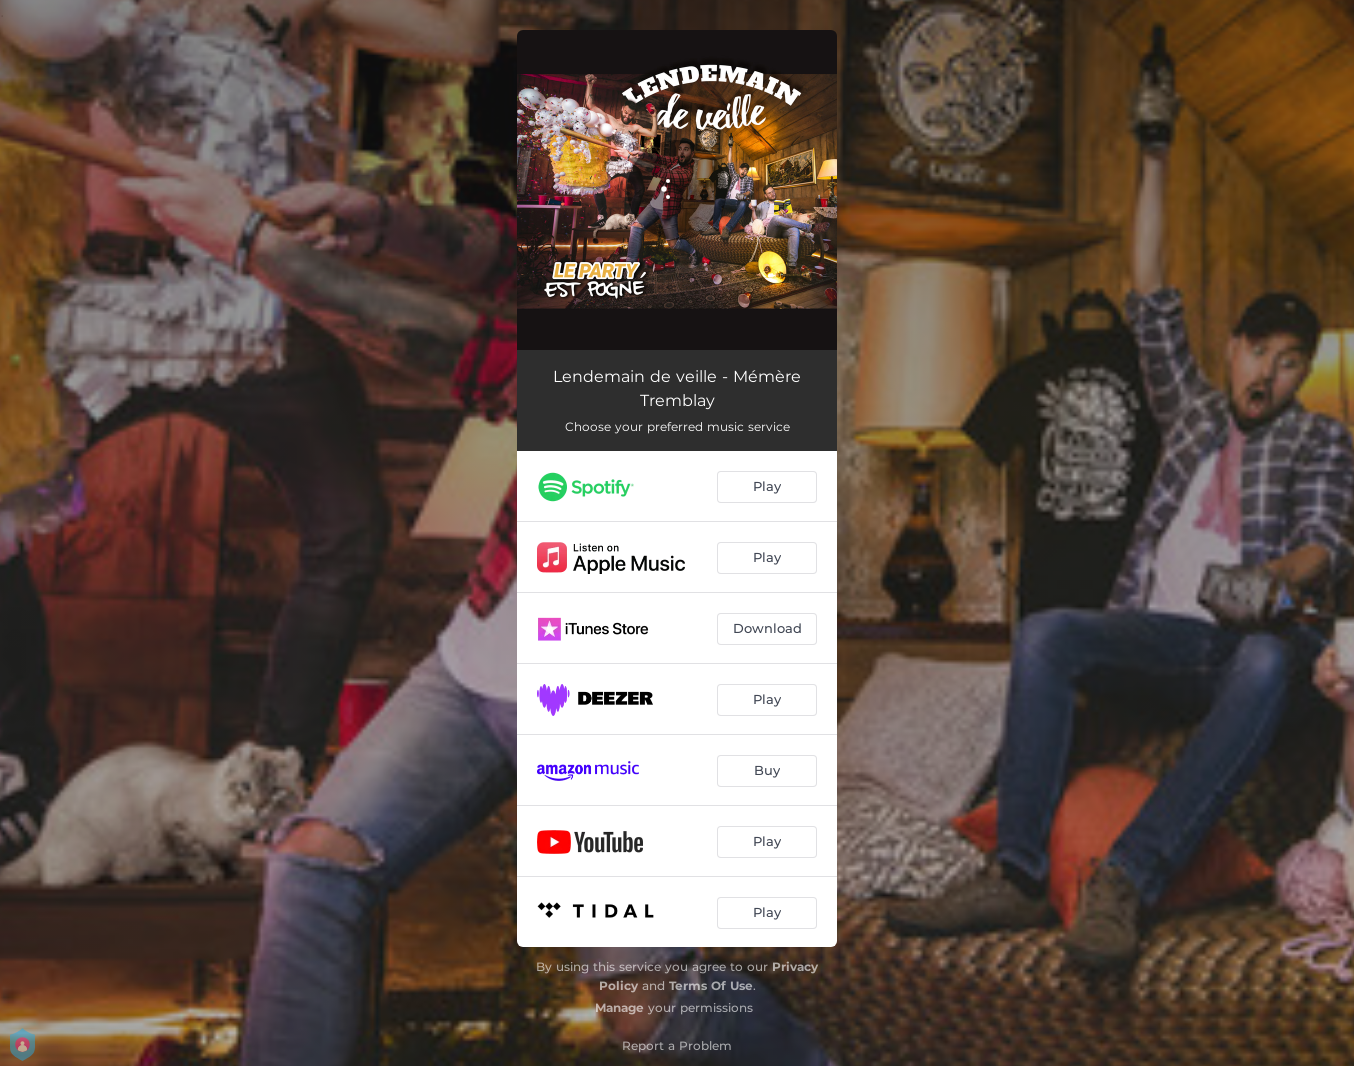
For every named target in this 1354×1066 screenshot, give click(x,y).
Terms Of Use (711, 985)
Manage (619, 1007)
